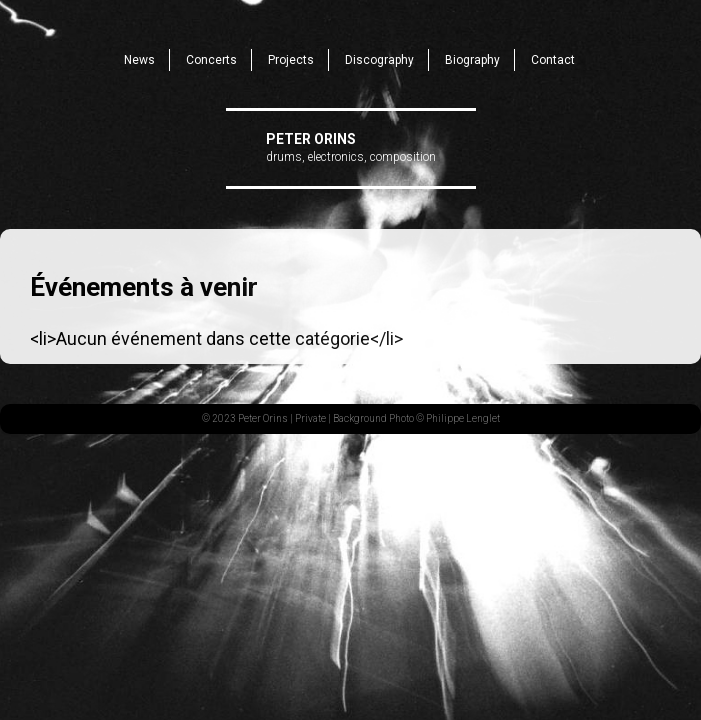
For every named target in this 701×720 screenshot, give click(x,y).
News (139, 60)
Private (310, 418)
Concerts (211, 60)
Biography (472, 60)
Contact (553, 60)
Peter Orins (311, 139)
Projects (291, 60)
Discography (379, 60)
